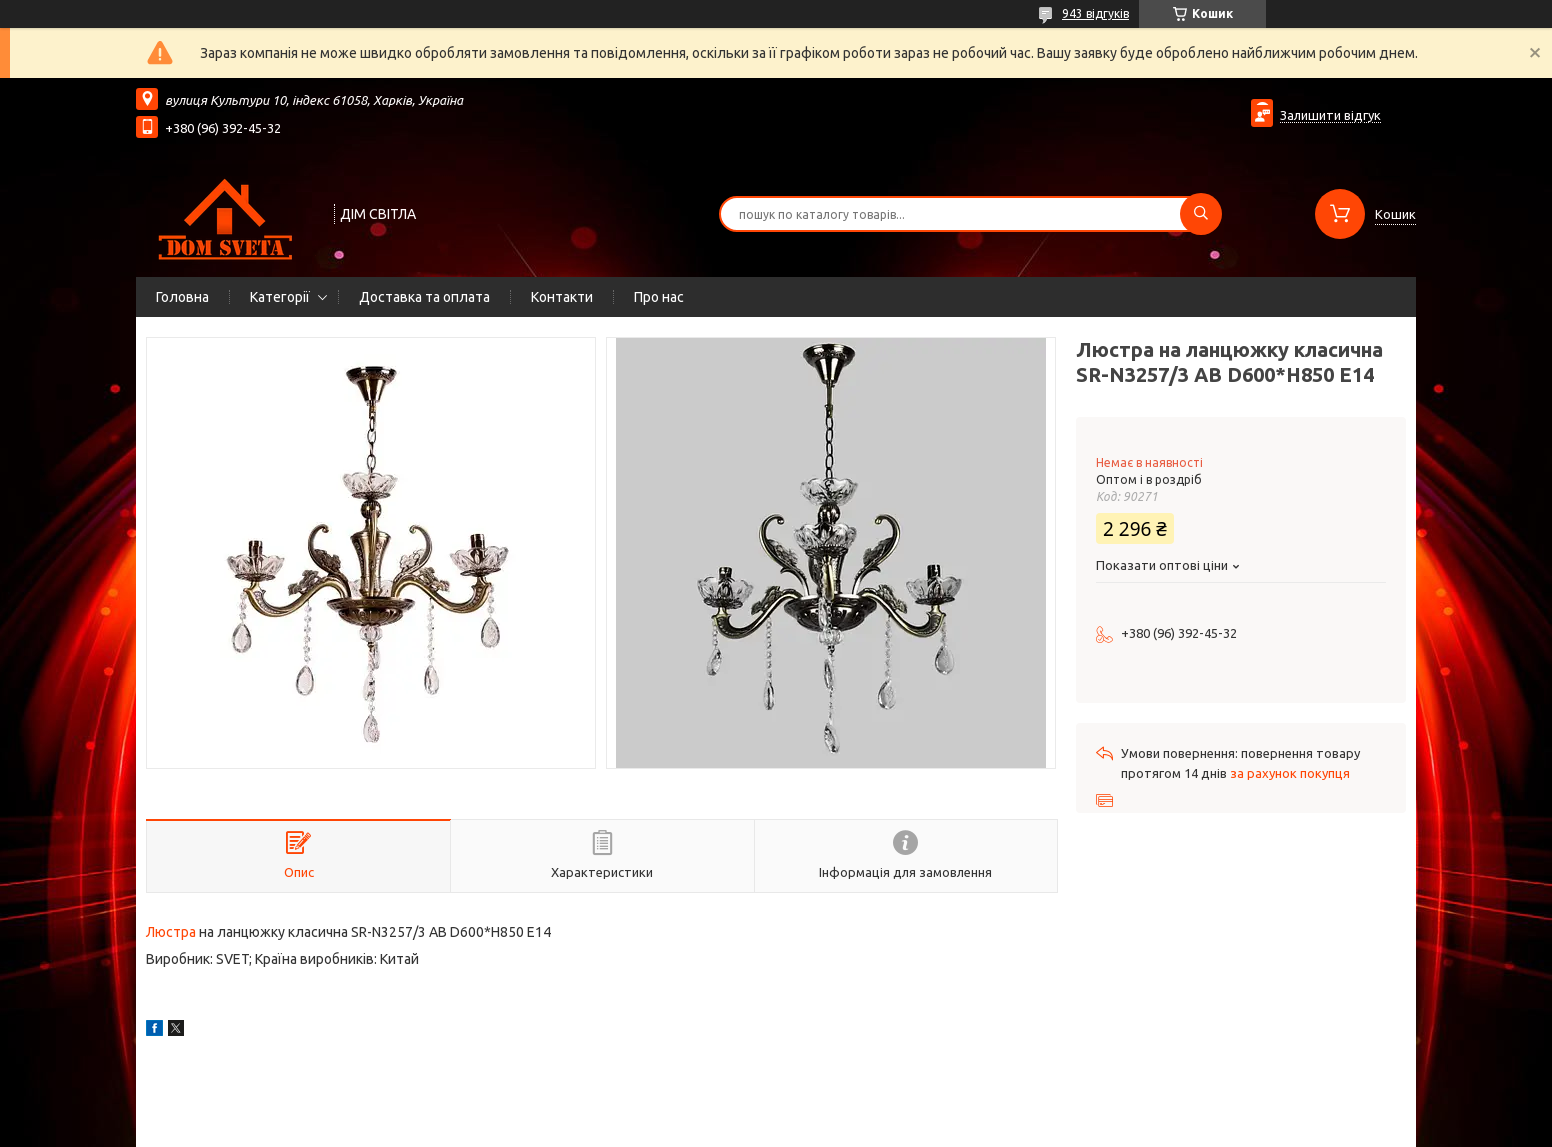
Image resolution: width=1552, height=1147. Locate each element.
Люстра (171, 932)
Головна (182, 297)
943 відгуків (1095, 13)
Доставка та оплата (424, 297)
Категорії (280, 297)
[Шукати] (1201, 214)
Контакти (562, 297)
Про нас (659, 297)
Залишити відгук (1330, 115)
